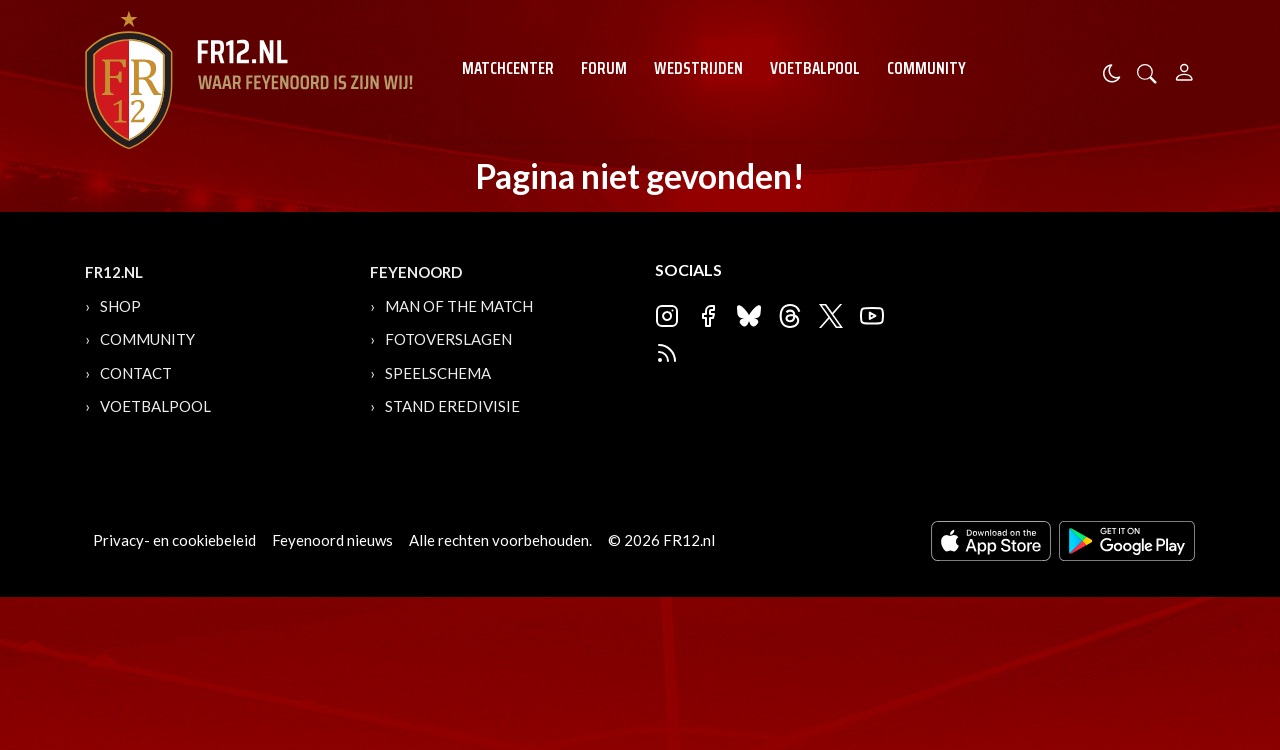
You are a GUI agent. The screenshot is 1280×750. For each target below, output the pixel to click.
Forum (604, 68)
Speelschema (438, 373)
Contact (136, 373)
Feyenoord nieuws (332, 540)
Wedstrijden (698, 68)
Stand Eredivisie (452, 406)
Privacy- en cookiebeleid (174, 540)
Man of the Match (459, 306)
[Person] (1184, 69)
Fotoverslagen (448, 339)
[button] (1147, 71)
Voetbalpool (815, 68)
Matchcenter (508, 68)
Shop (120, 306)
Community (926, 68)
